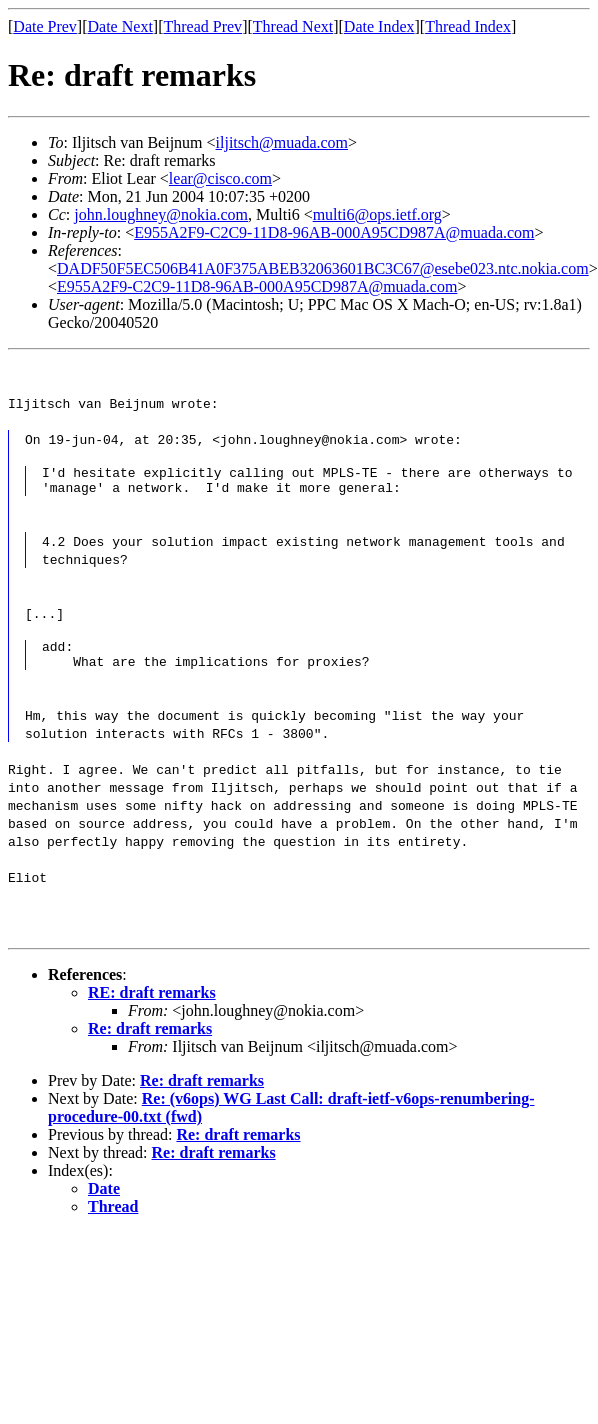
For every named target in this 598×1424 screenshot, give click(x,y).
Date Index (379, 26)
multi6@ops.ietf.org (377, 214)
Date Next (120, 26)
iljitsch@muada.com (282, 142)
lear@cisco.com (220, 178)
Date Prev (45, 26)
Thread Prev (202, 26)
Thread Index (468, 26)
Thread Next (293, 26)
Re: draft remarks (150, 1040)
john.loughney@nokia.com (161, 214)
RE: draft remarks (152, 1004)
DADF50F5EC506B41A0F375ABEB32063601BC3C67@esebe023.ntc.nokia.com (323, 268)
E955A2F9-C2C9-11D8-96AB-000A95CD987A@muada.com (334, 232)
